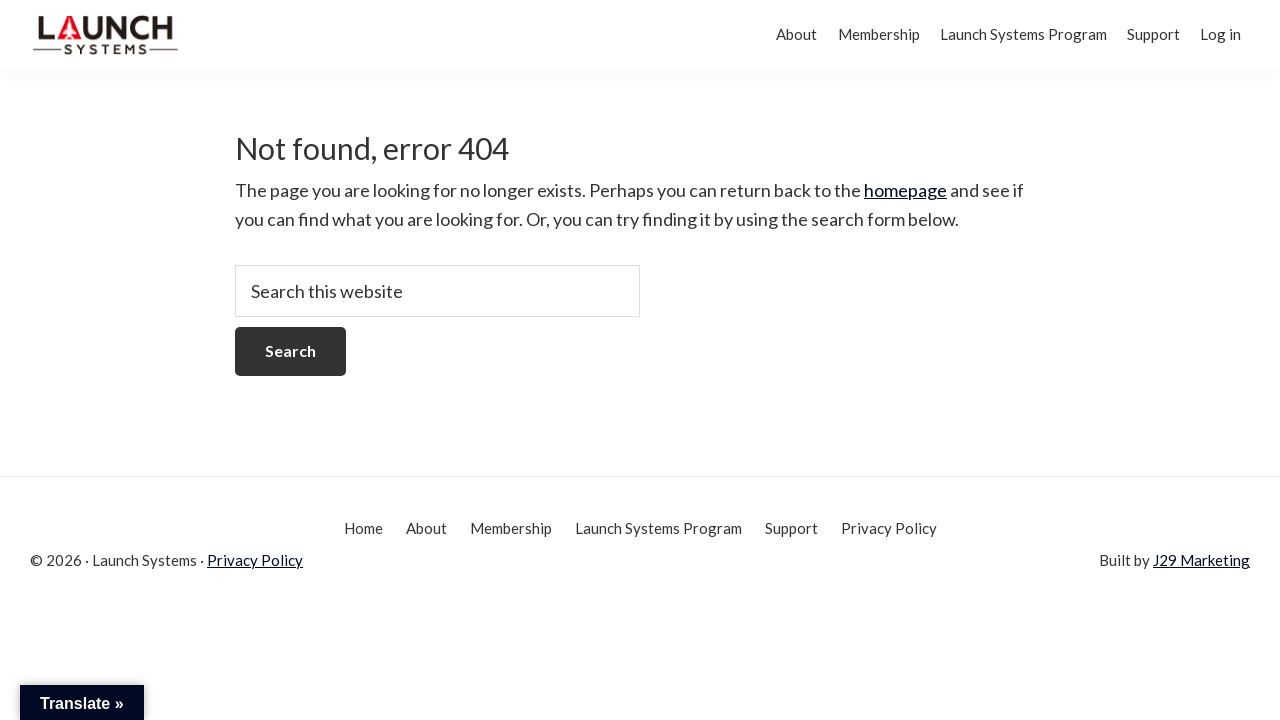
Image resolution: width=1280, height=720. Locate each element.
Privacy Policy (255, 560)
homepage (905, 190)
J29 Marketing (1201, 560)
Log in (1214, 34)
